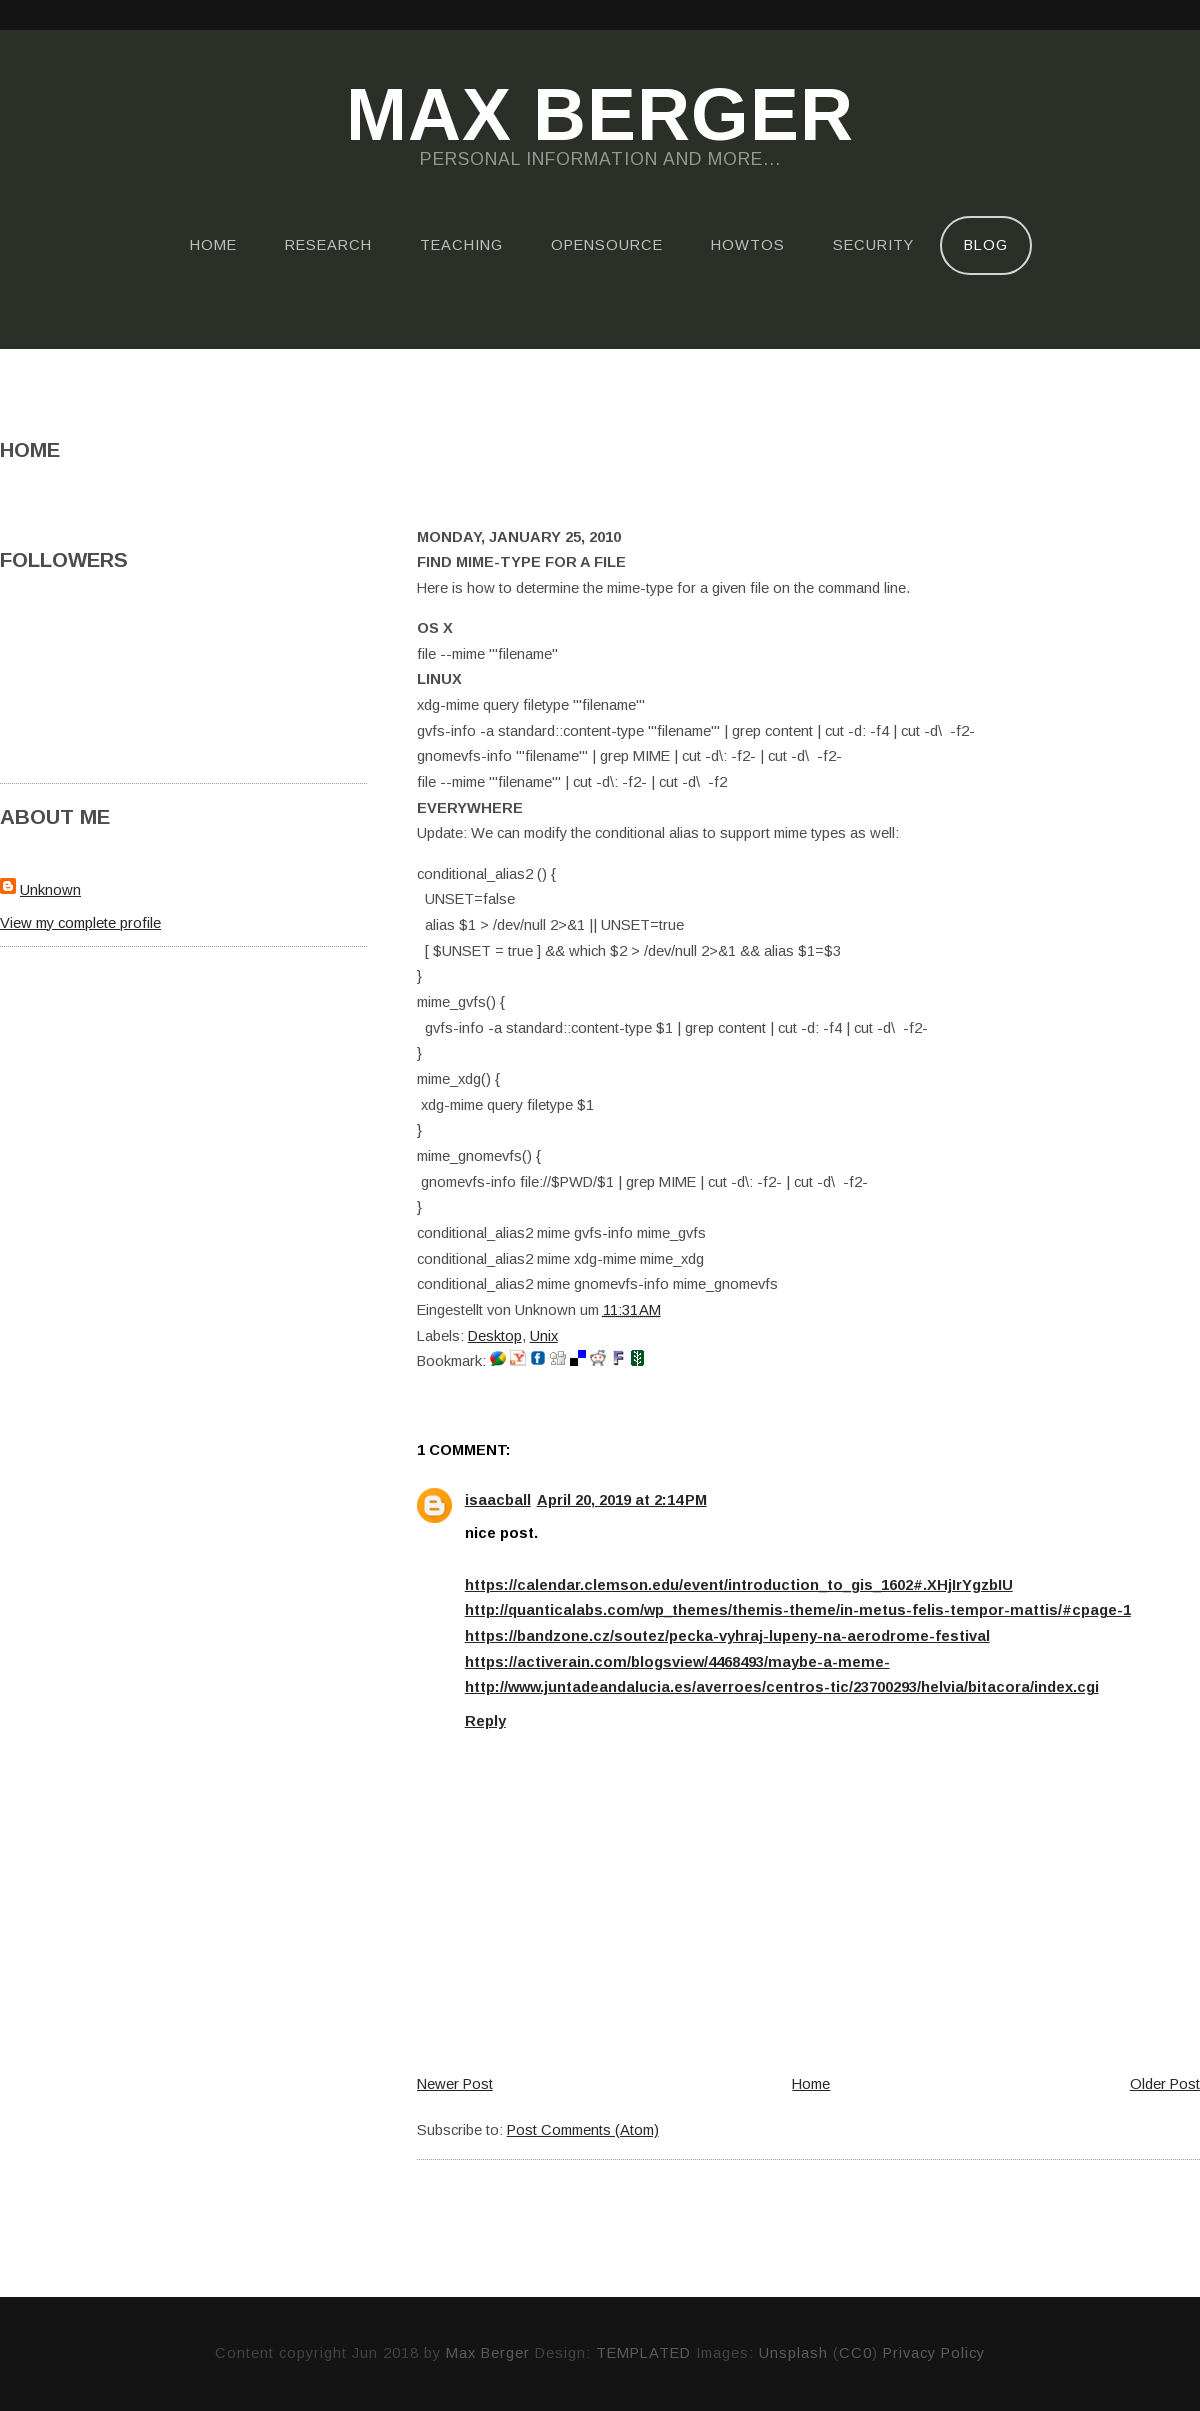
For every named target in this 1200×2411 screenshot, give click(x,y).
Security (873, 245)
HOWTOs (748, 245)
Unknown (50, 890)
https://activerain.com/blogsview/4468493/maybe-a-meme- (677, 1662)
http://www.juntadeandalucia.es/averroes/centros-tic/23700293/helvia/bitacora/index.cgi (782, 1687)
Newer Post (455, 2084)
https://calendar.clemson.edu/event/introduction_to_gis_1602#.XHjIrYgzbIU (739, 1585)
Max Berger (600, 116)
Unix (544, 1336)
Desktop (495, 1336)
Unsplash (793, 2353)
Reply (485, 1721)
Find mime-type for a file (521, 562)
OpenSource (607, 245)
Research (328, 245)
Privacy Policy (934, 2353)
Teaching (461, 245)
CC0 (855, 2353)
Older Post (1165, 2084)
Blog (986, 245)
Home (213, 245)
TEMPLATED (643, 2353)
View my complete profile (80, 923)
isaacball (498, 1500)
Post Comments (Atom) (583, 2130)
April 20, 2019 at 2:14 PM (622, 1500)
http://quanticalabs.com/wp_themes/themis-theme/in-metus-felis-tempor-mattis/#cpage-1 (798, 1610)
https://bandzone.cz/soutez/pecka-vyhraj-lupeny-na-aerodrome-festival (727, 1636)
